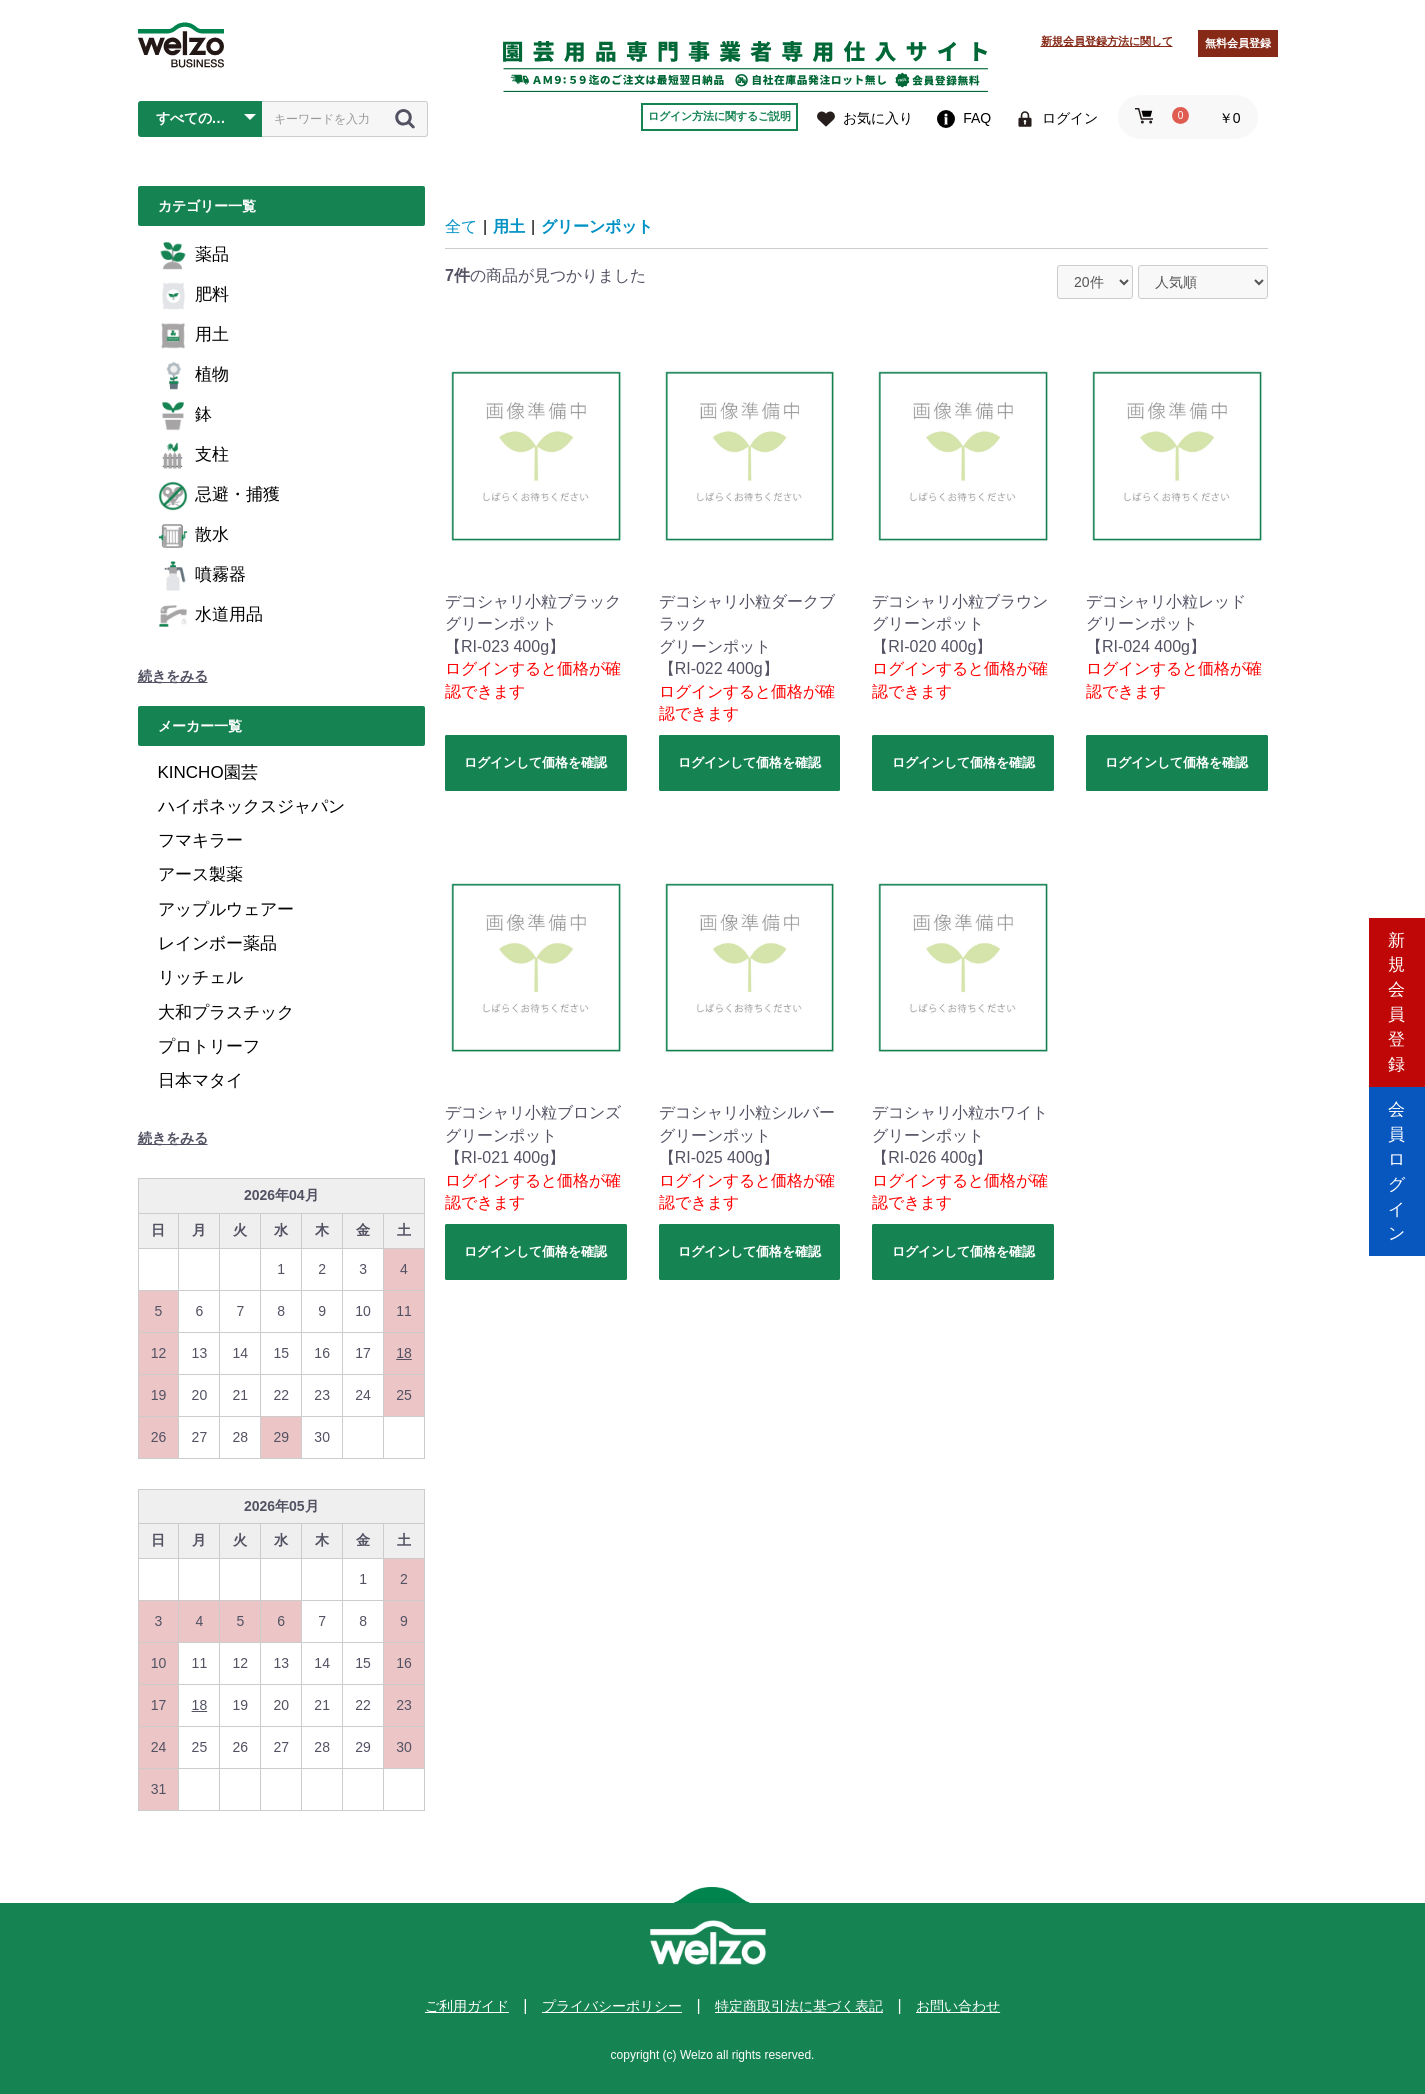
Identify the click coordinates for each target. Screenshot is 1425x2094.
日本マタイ (200, 1080)
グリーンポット (597, 226)
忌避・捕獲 (219, 496)
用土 (193, 336)
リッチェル (200, 977)
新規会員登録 (1397, 961)
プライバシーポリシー (612, 2006)
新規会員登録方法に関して (1107, 41)
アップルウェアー (226, 909)
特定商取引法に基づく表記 (799, 2006)
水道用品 (210, 616)
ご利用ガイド (467, 2006)
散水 (193, 536)
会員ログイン (1397, 1131)
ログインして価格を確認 (535, 762)
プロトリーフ (209, 1046)
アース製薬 (200, 874)
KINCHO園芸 (208, 772)
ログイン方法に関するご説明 (719, 116)
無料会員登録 (1238, 43)
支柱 (193, 456)
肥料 (193, 296)
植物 (193, 376)
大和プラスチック (226, 1012)
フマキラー (200, 840)
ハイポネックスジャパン (251, 806)
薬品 (193, 256)
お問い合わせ (958, 2006)
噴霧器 (202, 576)
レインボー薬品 (217, 943)
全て (461, 226)
